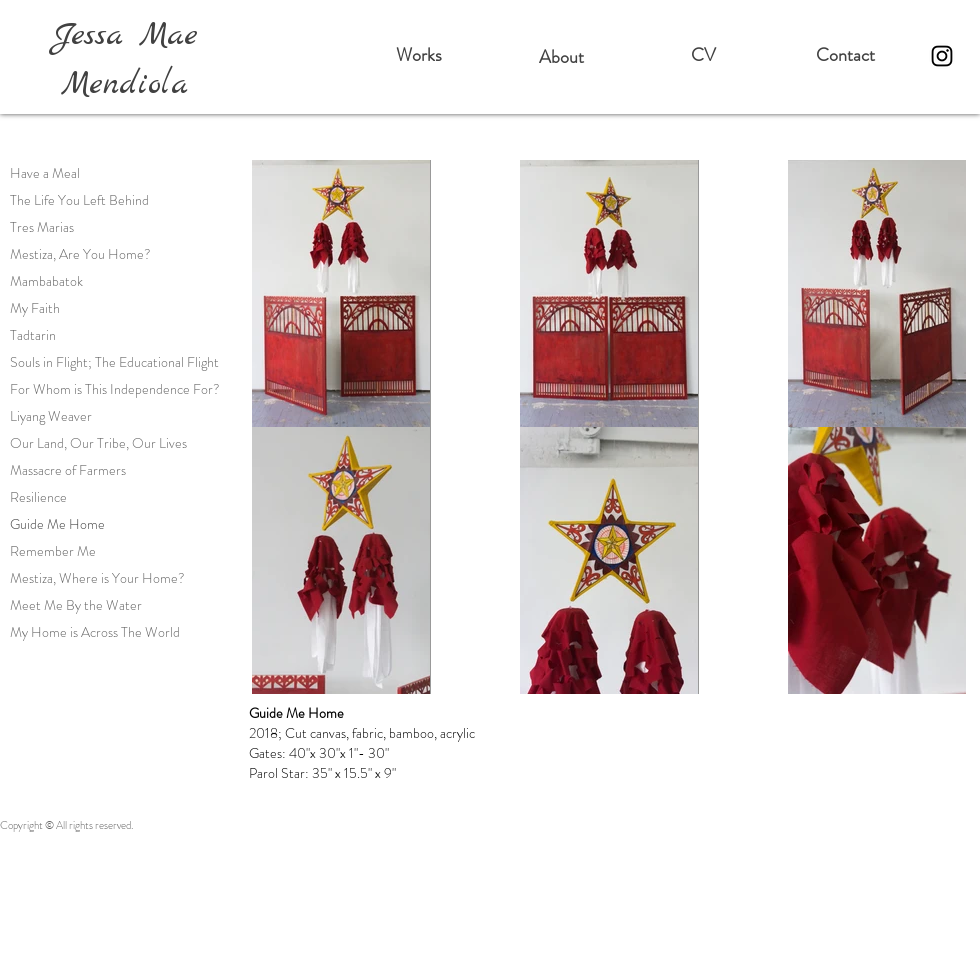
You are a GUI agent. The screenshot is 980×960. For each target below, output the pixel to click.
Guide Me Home (57, 524)
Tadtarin (33, 335)
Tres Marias (42, 227)
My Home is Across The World (95, 632)
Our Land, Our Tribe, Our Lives (98, 443)
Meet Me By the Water (76, 605)
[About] (561, 58)
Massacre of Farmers (68, 470)
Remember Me (53, 551)
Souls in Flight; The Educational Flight (114, 362)
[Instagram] (942, 56)
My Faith (35, 308)
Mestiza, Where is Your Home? (97, 578)
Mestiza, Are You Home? (80, 254)
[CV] (703, 56)
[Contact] (845, 56)
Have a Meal (45, 173)
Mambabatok (46, 281)
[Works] (419, 56)
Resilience (38, 497)
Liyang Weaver (51, 416)
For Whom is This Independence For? (115, 389)
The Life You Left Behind (79, 200)
